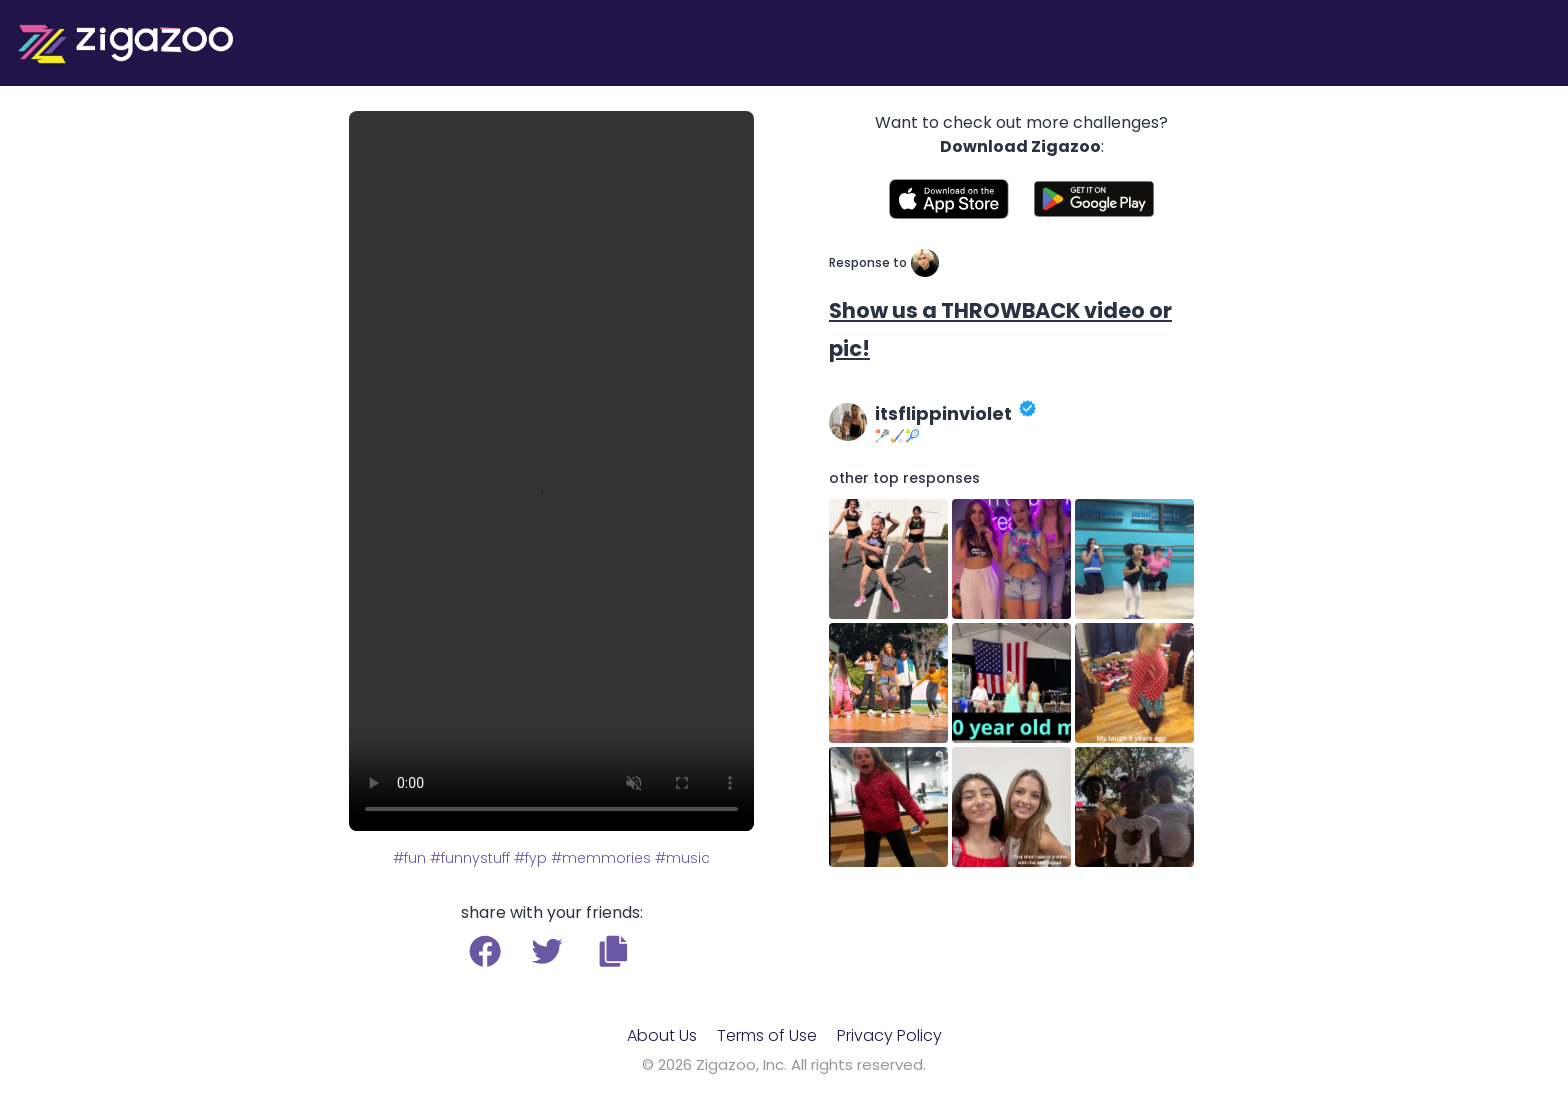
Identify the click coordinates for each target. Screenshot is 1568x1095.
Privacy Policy (889, 1035)
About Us (662, 1035)
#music (682, 858)
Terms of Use (767, 1035)
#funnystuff (470, 858)
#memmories (601, 858)
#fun (409, 858)
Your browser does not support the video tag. (551, 471)
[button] (613, 951)
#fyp (530, 858)
